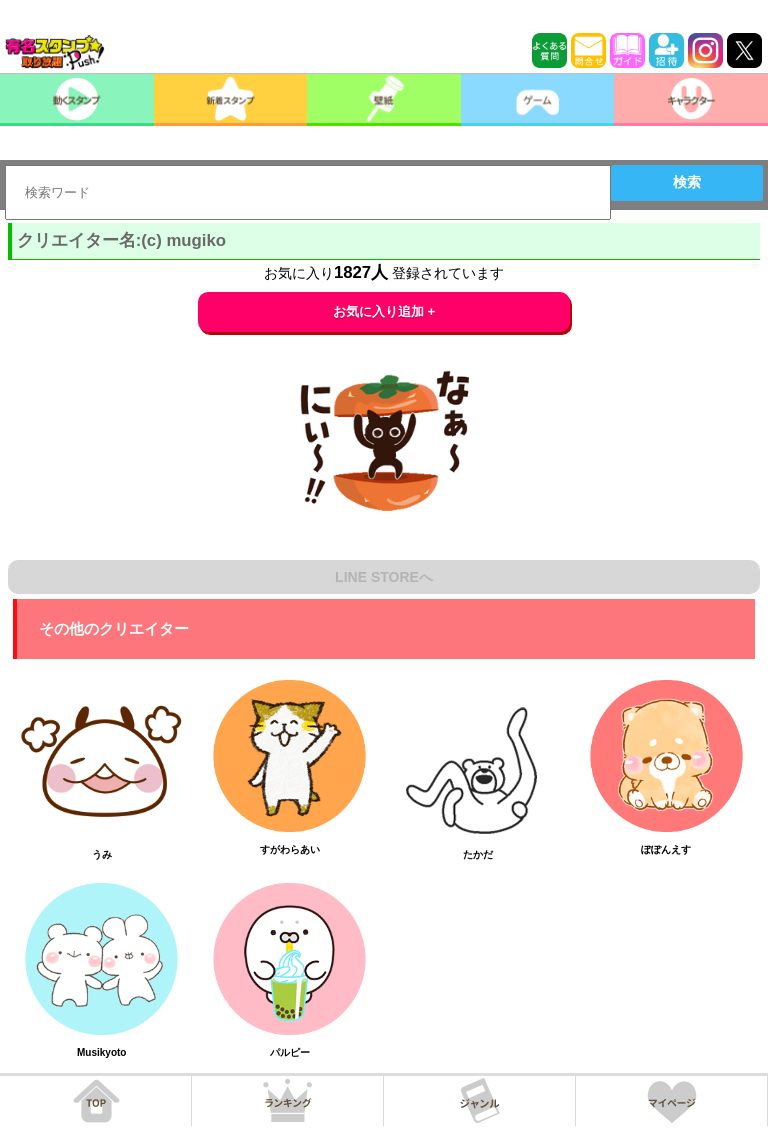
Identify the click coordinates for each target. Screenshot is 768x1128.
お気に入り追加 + (384, 311)
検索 (687, 182)
